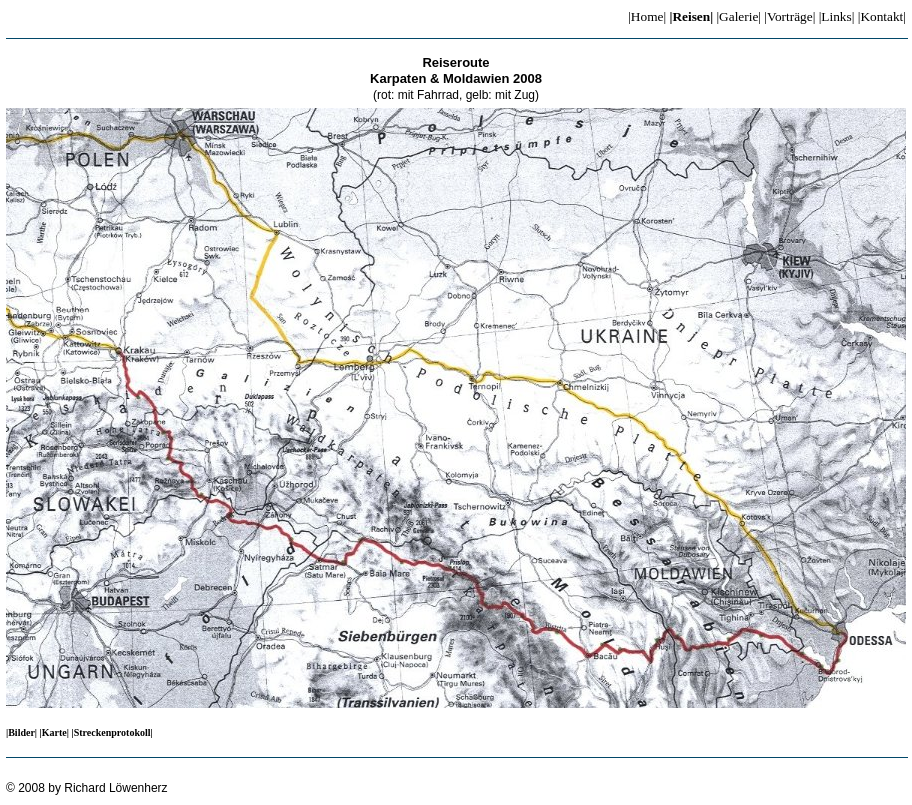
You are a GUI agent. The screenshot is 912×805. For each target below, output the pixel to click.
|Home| (647, 16)
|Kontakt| (882, 16)
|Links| (837, 16)
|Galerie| (738, 16)
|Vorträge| (789, 16)
